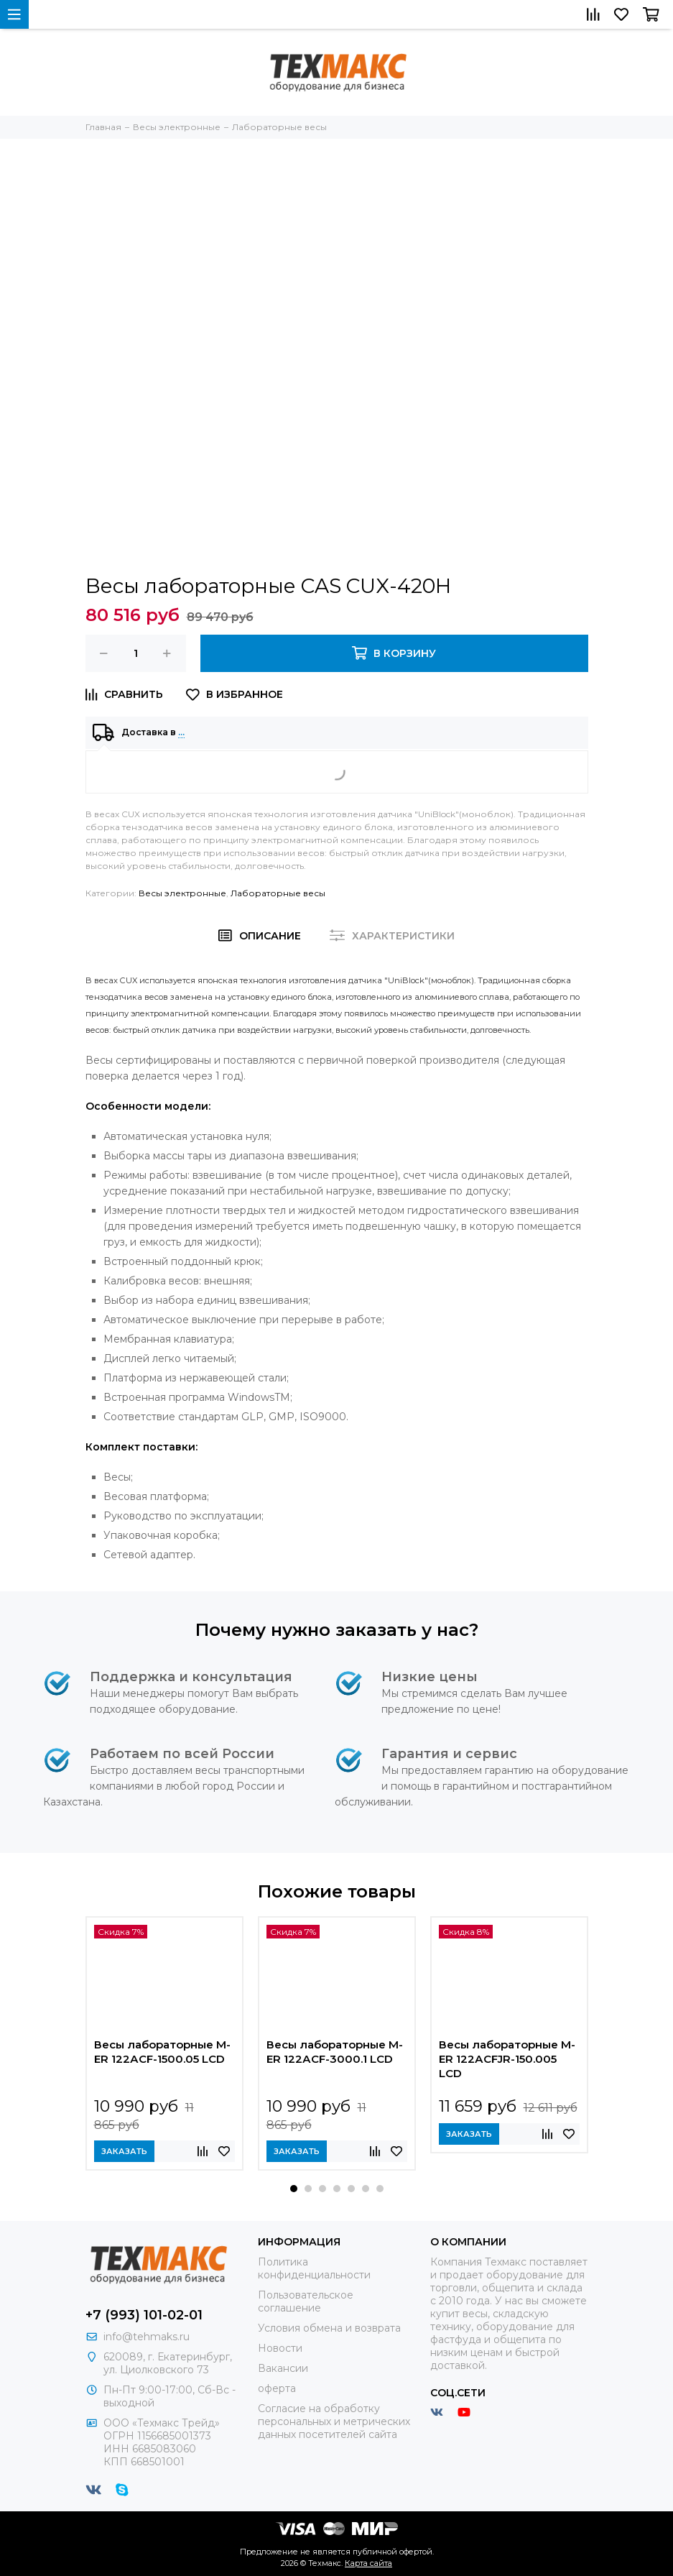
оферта (277, 2388)
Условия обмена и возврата (329, 2328)
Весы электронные (182, 893)
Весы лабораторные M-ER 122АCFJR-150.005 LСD (507, 2059)
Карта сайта (368, 2563)
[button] (293, 2188)
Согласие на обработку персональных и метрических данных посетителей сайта (334, 2421)
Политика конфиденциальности (314, 2268)
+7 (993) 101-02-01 (144, 2315)
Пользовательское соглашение (305, 2301)
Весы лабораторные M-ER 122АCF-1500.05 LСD (162, 2052)
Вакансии (283, 2368)
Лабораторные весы (278, 893)
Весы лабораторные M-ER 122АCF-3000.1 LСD (334, 2052)
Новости (280, 2348)
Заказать (124, 2151)
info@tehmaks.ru (146, 2336)
